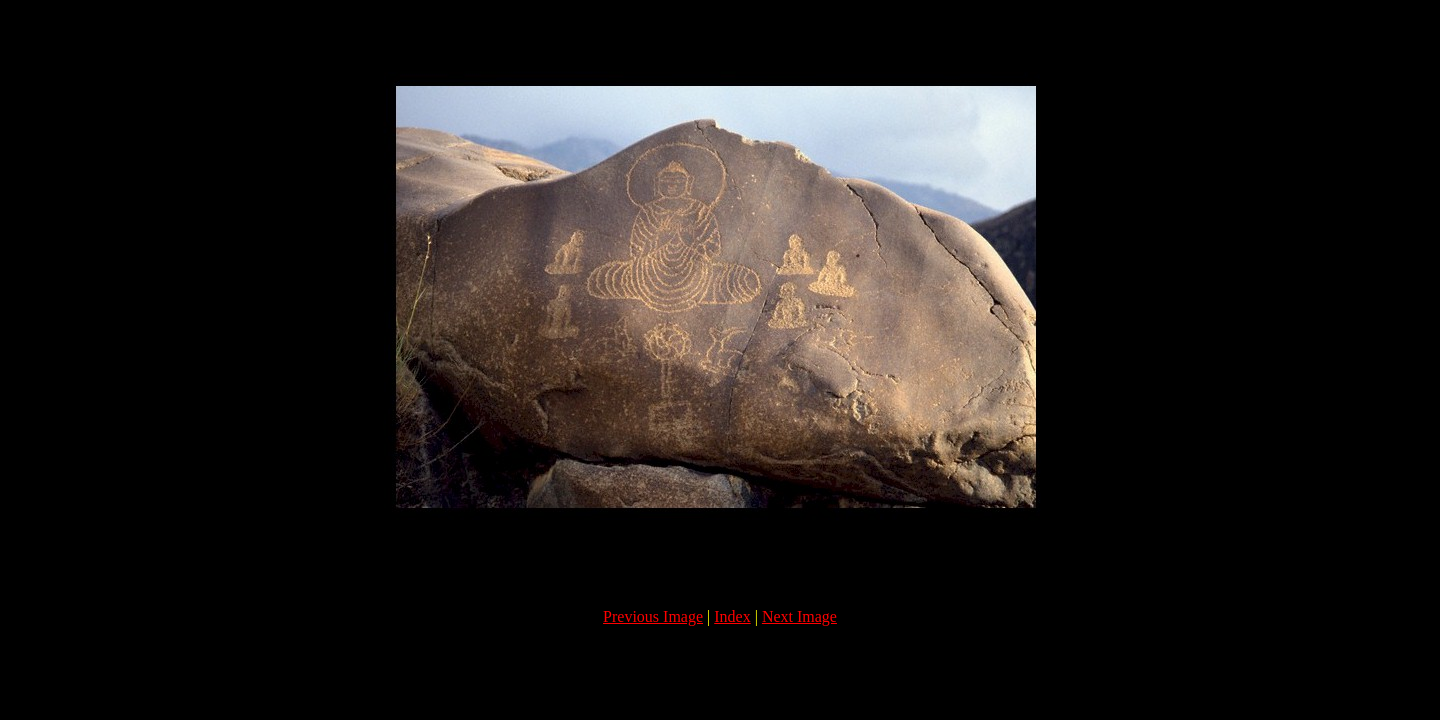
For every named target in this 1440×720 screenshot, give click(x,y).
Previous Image (653, 616)
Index (732, 616)
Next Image (799, 616)
